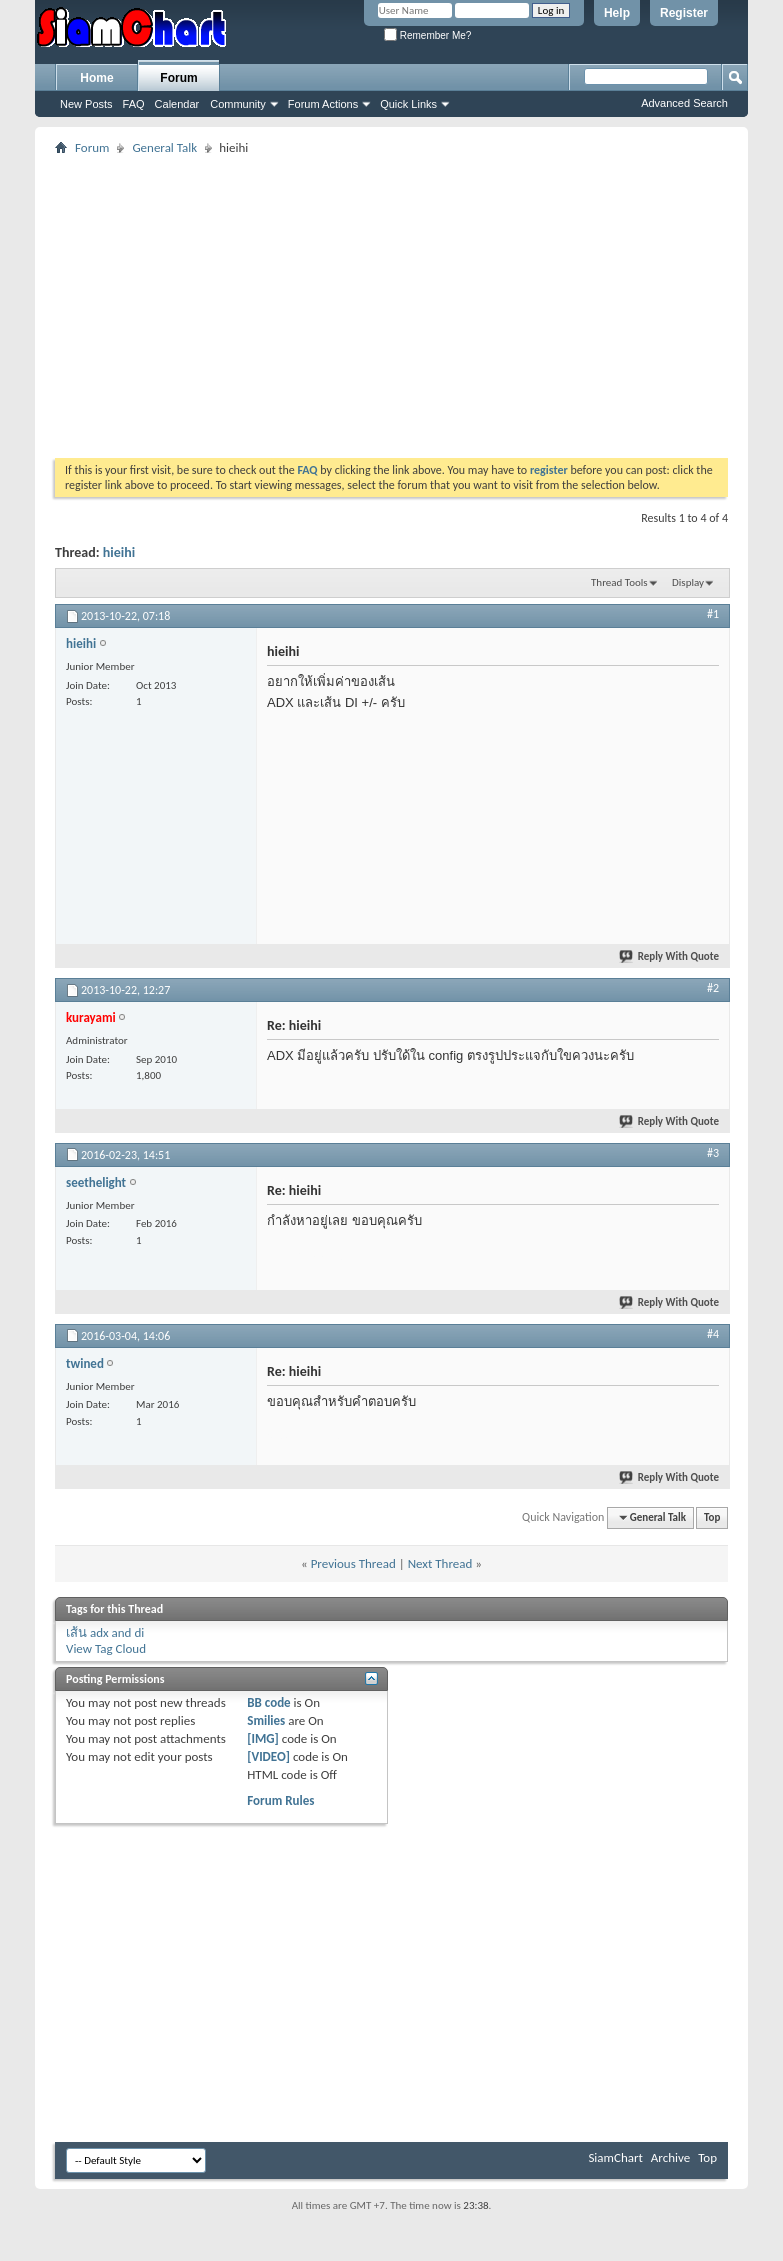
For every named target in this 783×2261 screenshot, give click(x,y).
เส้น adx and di (105, 1632)
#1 (713, 614)
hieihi (119, 552)
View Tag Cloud (106, 1648)
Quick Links (408, 104)
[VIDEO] (268, 1756)
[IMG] (263, 1738)
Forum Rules (280, 1800)
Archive (670, 2157)
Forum (178, 78)
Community (238, 104)
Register (684, 13)
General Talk (164, 147)
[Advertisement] (354, 300)
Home (96, 78)
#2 (713, 988)
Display (688, 582)
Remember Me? (427, 35)
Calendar (177, 104)
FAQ (134, 104)
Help (617, 13)
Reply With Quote (670, 956)
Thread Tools (619, 582)
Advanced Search (684, 103)
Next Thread (440, 1563)
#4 (713, 1334)
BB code (268, 1702)
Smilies (266, 1720)
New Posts (86, 104)
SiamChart (615, 2157)
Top (712, 1517)
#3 (713, 1153)
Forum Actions (323, 104)
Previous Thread (353, 1563)
